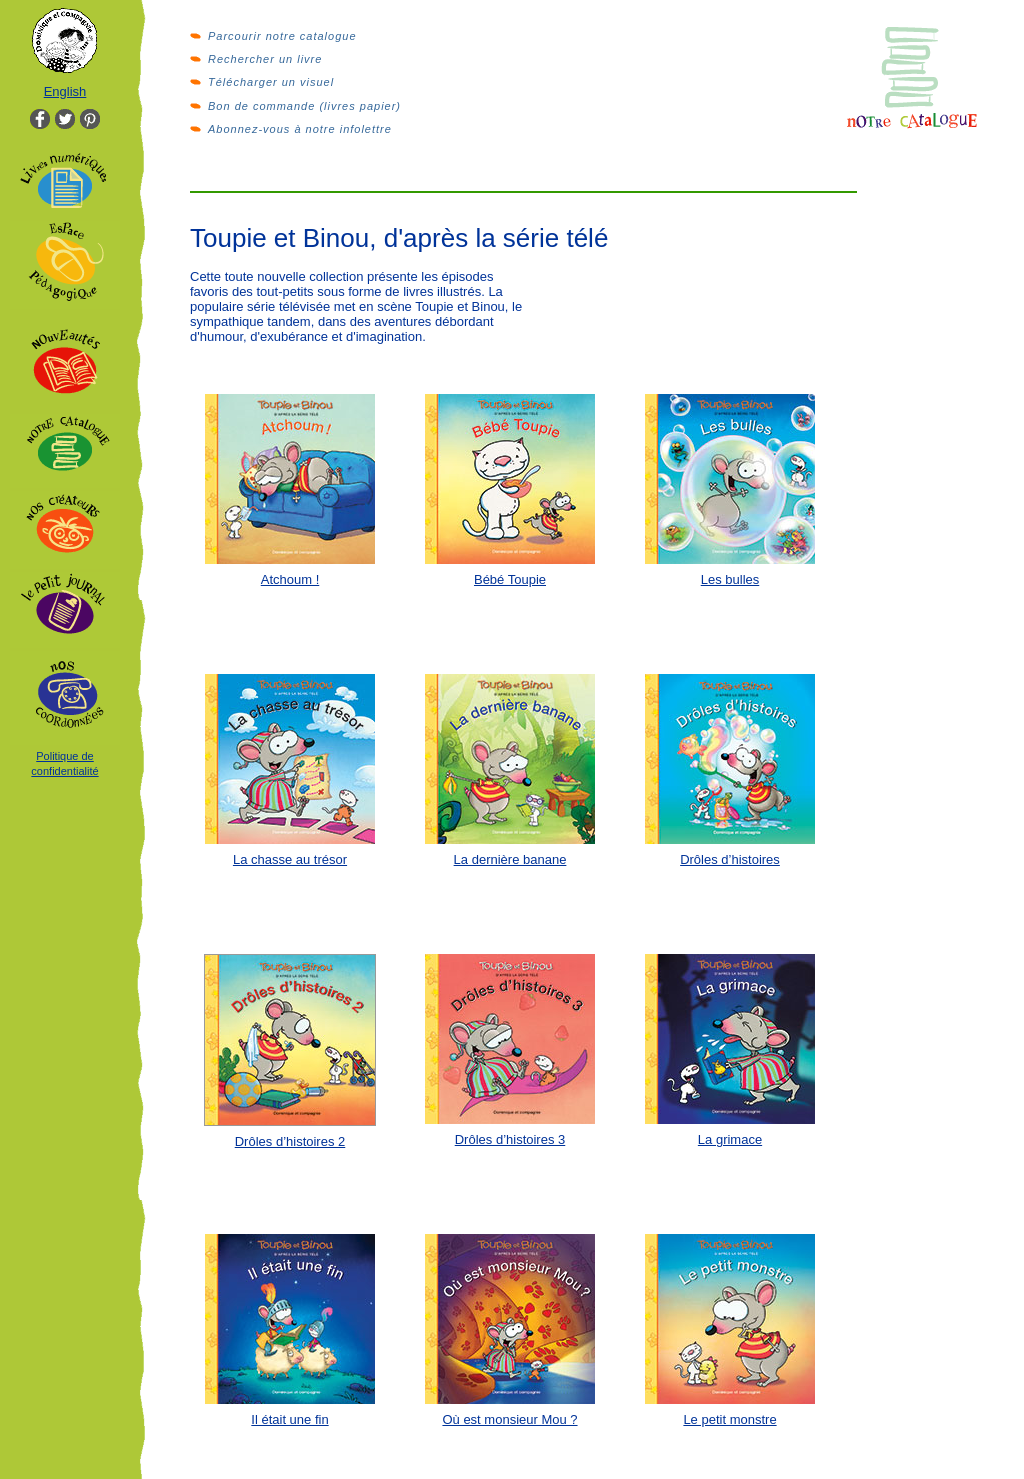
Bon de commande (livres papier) (304, 106)
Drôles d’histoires (730, 859)
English (65, 91)
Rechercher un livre (265, 59)
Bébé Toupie (510, 579)
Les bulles (730, 579)
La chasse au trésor (290, 859)
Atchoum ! (290, 579)
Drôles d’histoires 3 (510, 1139)
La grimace (730, 1139)
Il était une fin (289, 1419)
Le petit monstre (729, 1419)
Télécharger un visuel (271, 82)
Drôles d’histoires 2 (290, 1141)
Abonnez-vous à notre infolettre (300, 129)
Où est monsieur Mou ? (509, 1419)
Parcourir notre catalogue (282, 36)
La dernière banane (510, 859)
